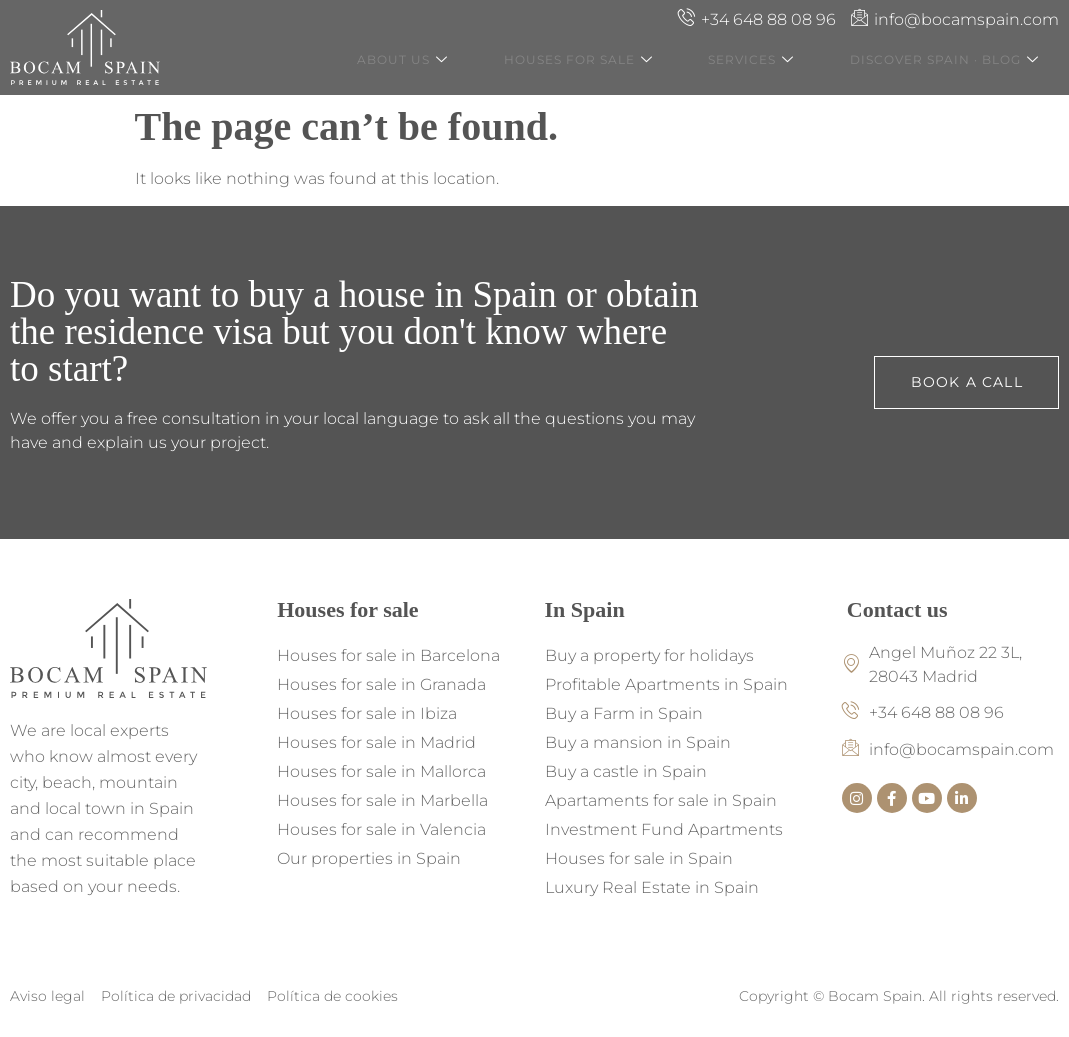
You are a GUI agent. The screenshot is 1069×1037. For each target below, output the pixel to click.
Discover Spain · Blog (958, 61)
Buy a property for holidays (649, 655)
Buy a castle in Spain (626, 771)
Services (775, 61)
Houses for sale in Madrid (376, 742)
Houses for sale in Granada (381, 684)
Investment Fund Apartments (664, 829)
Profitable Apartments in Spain (666, 684)
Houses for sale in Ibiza (367, 713)
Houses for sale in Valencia (381, 829)
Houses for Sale (611, 61)
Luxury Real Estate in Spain (652, 887)
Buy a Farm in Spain (624, 713)
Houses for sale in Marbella (382, 800)
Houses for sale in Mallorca (381, 771)
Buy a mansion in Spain (638, 742)
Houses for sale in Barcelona (388, 655)
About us (445, 61)
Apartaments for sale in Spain (661, 800)
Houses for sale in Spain (639, 858)
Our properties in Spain (369, 858)
